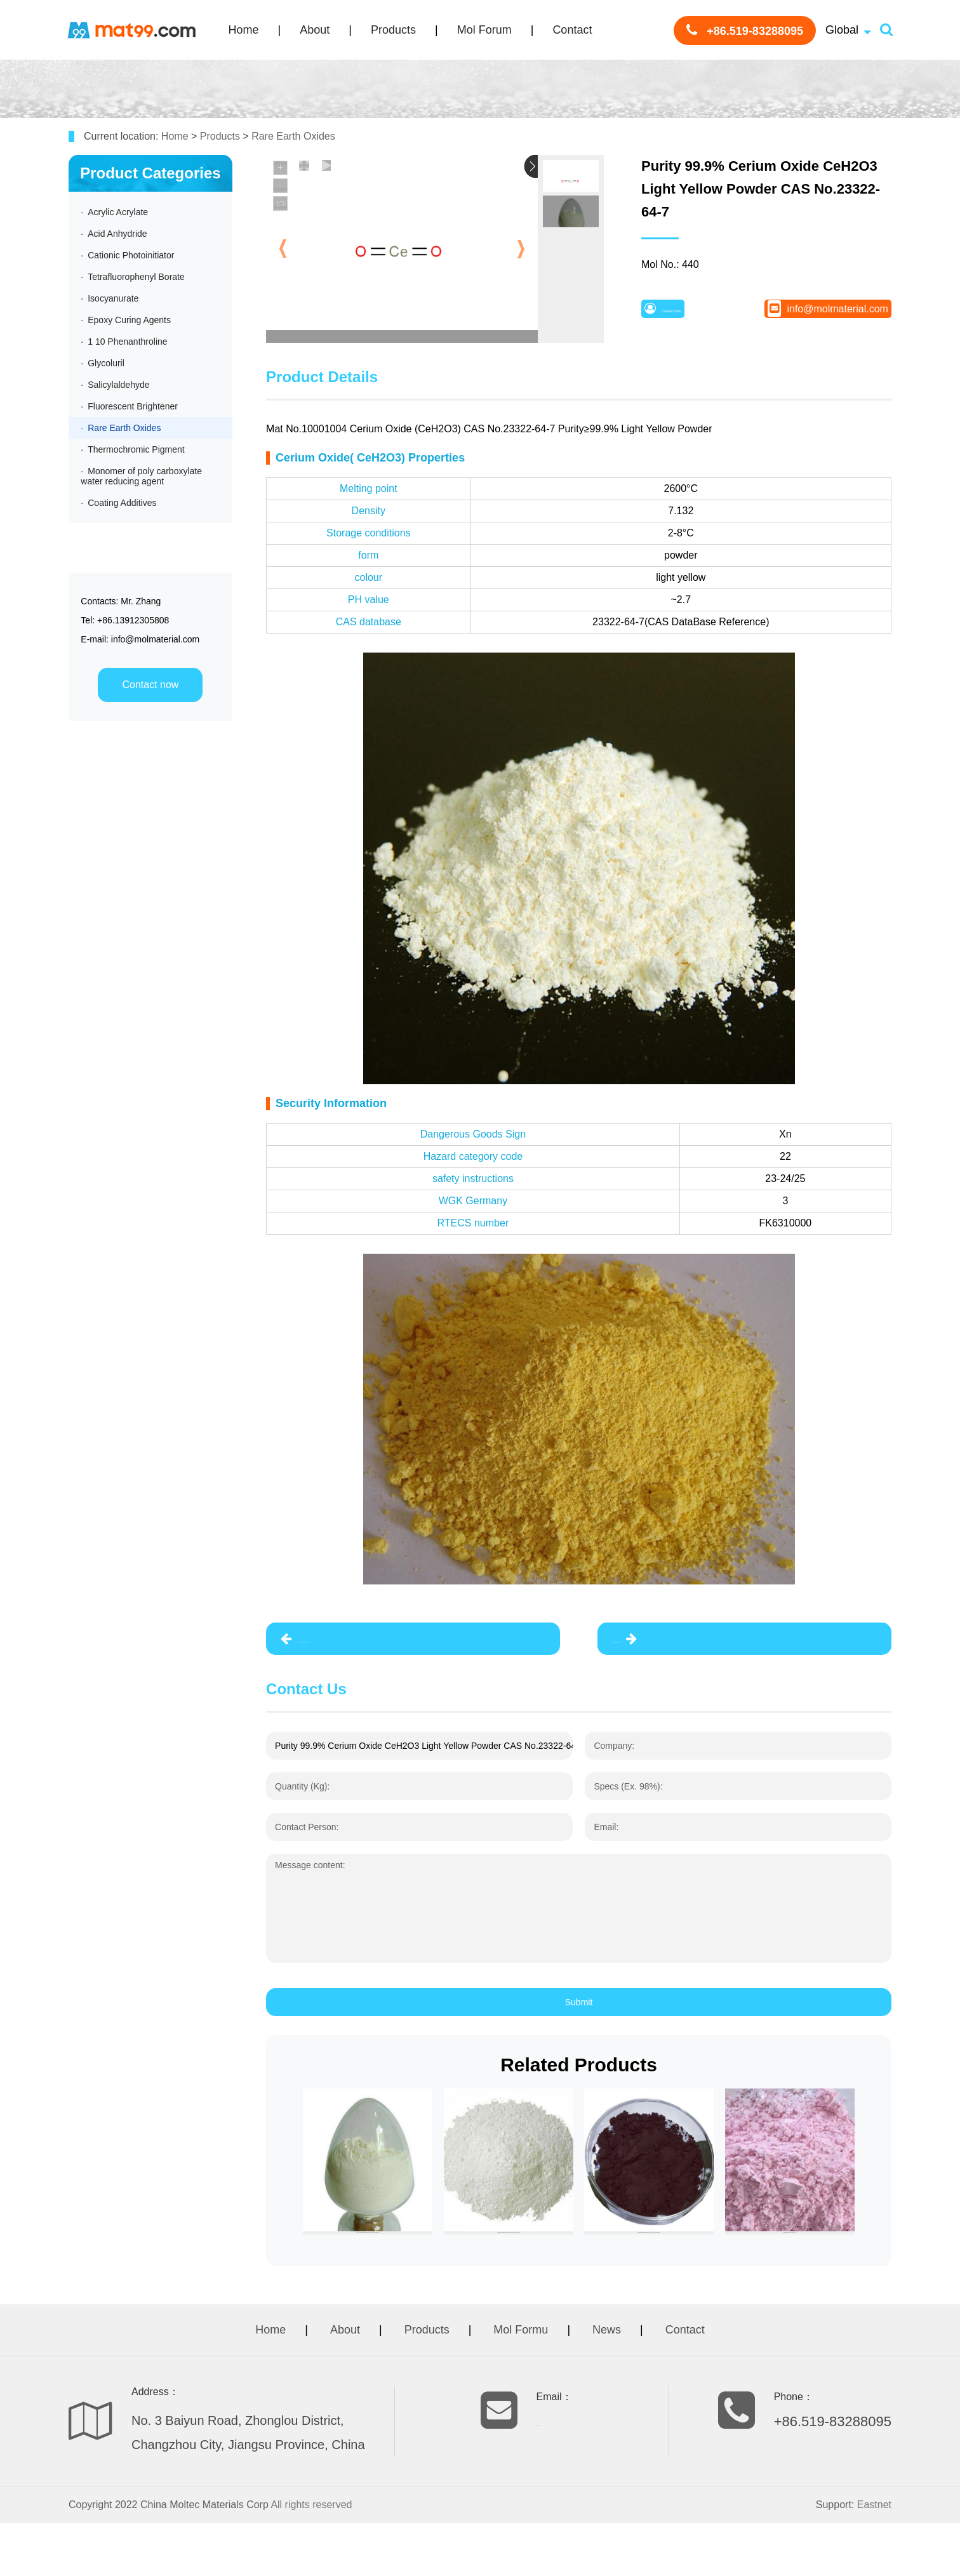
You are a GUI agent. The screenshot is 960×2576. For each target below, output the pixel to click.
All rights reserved (311, 2557)
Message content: (310, 1876)
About (315, 29)
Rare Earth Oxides (293, 136)
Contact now (150, 684)
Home (244, 29)
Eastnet (874, 2557)
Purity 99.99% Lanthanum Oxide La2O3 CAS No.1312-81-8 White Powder (391, 1645)
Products (393, 29)
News (606, 2382)
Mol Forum (484, 29)
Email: (606, 1838)
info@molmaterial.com (830, 314)
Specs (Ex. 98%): (628, 1798)
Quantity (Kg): (302, 1798)
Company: (614, 1757)
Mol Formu (520, 2382)
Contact (572, 29)
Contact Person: (306, 1838)
